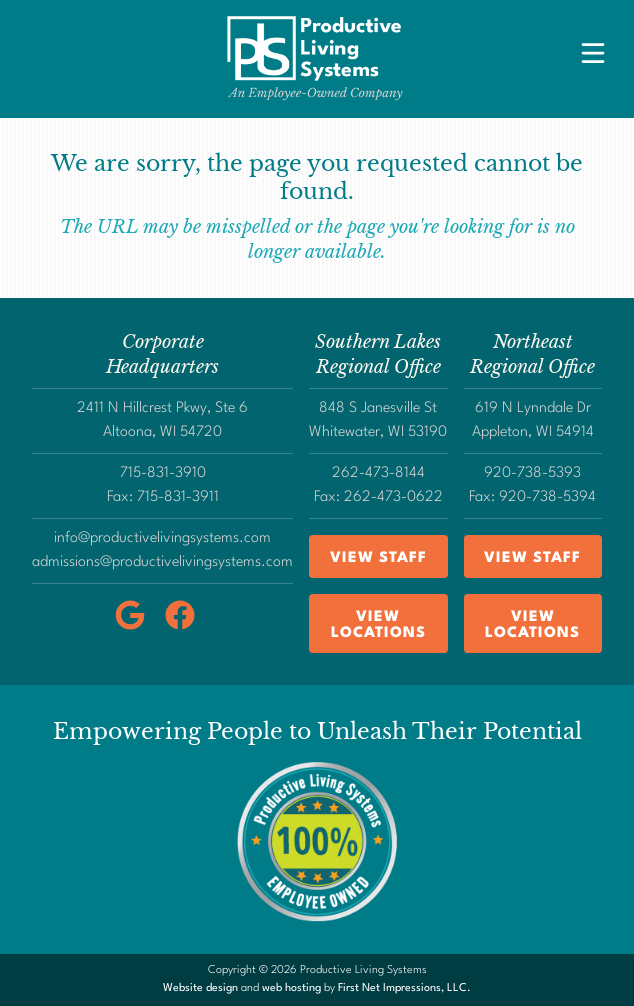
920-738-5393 (532, 473)
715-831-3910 (163, 473)
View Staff (378, 558)
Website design (200, 988)
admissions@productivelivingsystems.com (162, 562)
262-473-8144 (378, 473)
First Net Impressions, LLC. (404, 988)
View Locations (378, 625)
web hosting (291, 988)
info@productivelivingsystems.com (162, 538)
